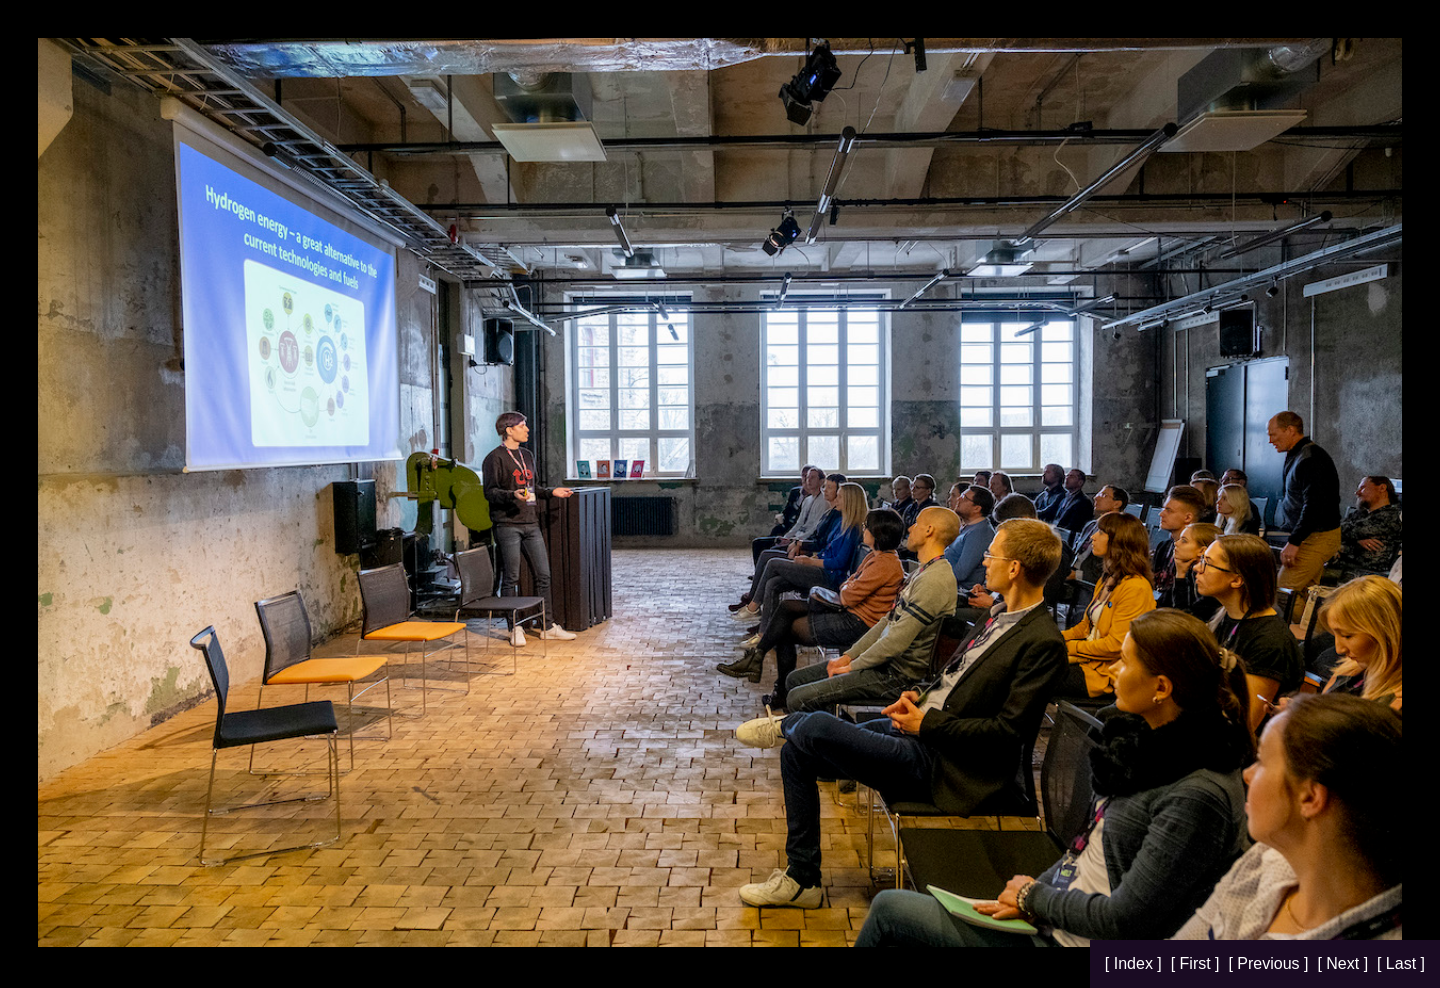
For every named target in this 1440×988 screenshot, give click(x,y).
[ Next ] (1344, 963)
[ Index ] (1135, 963)
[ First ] (1197, 963)
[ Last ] (1401, 963)
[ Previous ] (1270, 963)
